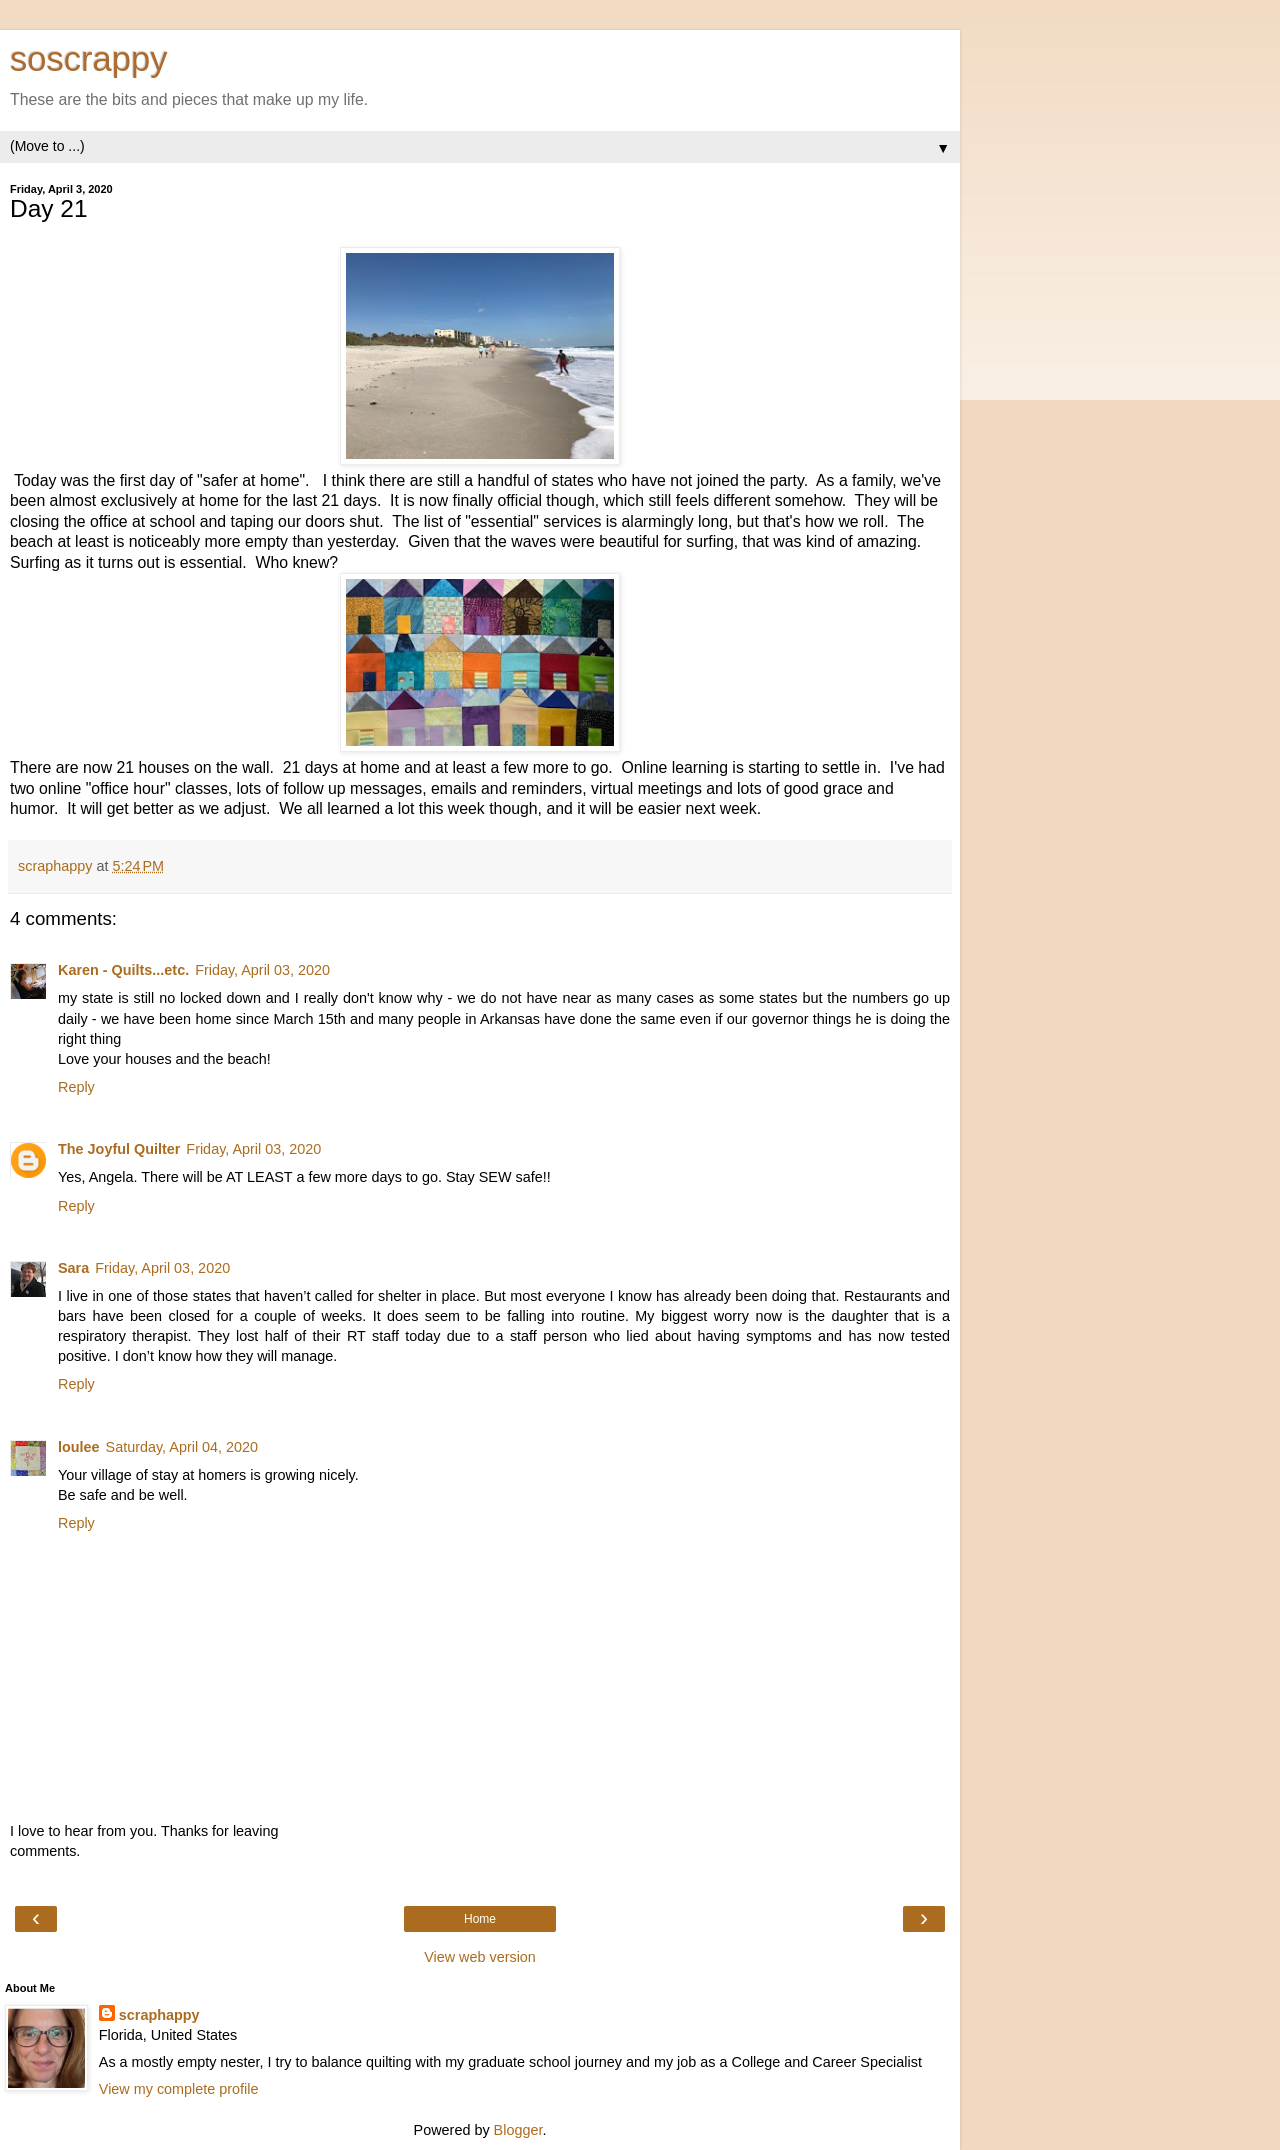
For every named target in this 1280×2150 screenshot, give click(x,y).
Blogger (518, 2130)
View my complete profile (179, 2089)
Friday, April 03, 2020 (262, 970)
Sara (73, 1268)
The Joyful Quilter (119, 1149)
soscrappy (88, 59)
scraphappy (159, 2015)
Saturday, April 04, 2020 (182, 1447)
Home (480, 1919)
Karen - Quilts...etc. (123, 970)
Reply (76, 1087)
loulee (79, 1447)
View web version (480, 1957)
